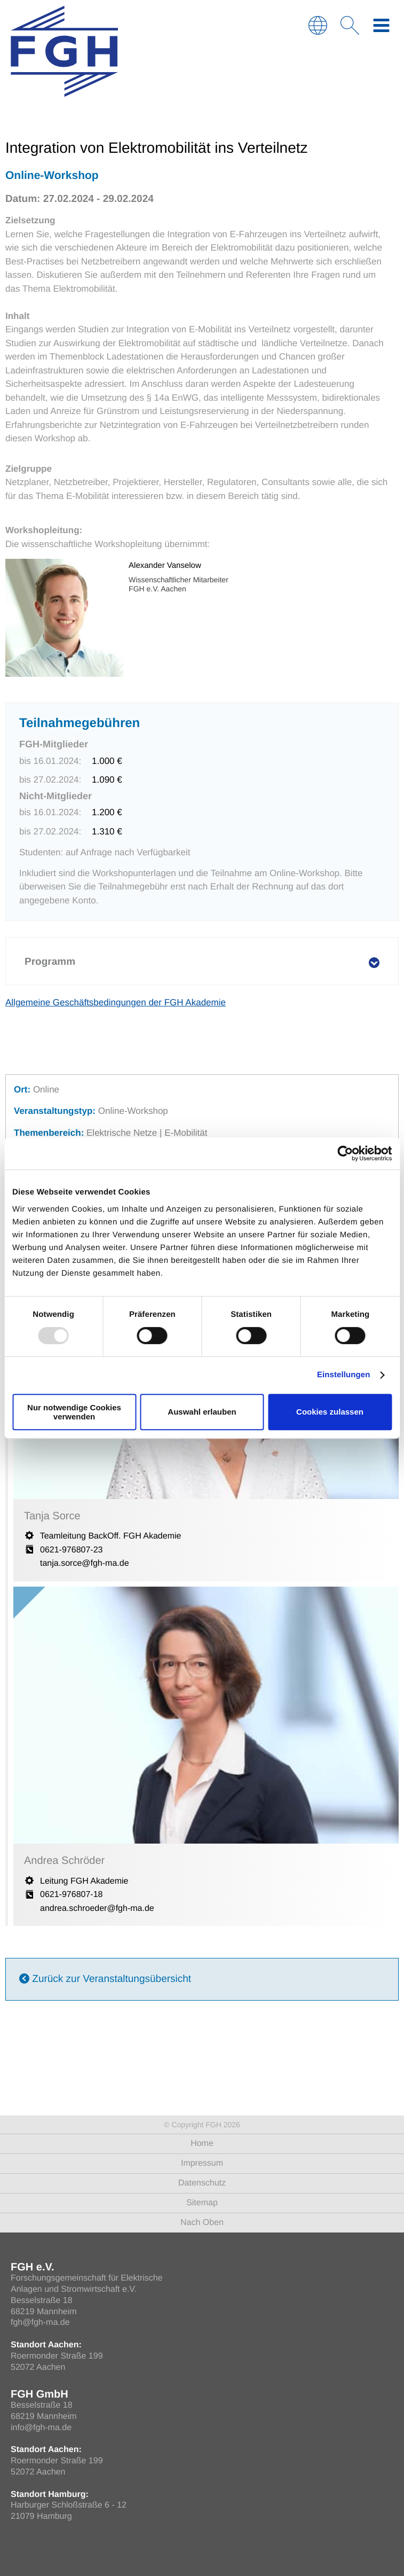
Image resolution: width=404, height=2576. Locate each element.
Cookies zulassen (329, 1411)
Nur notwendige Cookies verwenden (74, 1412)
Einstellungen (343, 1374)
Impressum (202, 2163)
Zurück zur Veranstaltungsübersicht (105, 1979)
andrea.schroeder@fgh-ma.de (97, 1908)
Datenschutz (202, 2183)
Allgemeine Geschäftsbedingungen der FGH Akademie (115, 1002)
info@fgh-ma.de (41, 2427)
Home (202, 2143)
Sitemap (202, 2202)
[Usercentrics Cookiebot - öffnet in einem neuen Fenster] (345, 1153)
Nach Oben (202, 2222)
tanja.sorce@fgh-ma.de (84, 1563)
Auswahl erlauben (202, 1411)
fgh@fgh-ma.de (40, 2322)
